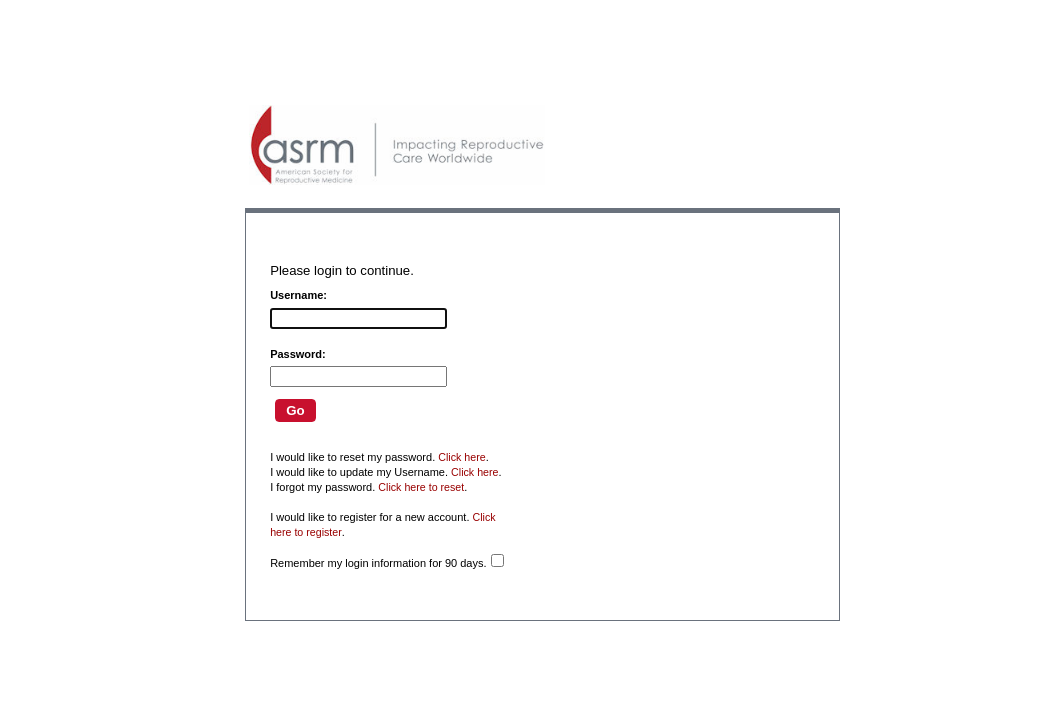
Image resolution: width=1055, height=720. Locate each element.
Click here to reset (421, 487)
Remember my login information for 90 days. (378, 563)
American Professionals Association (397, 145)
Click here (461, 457)
